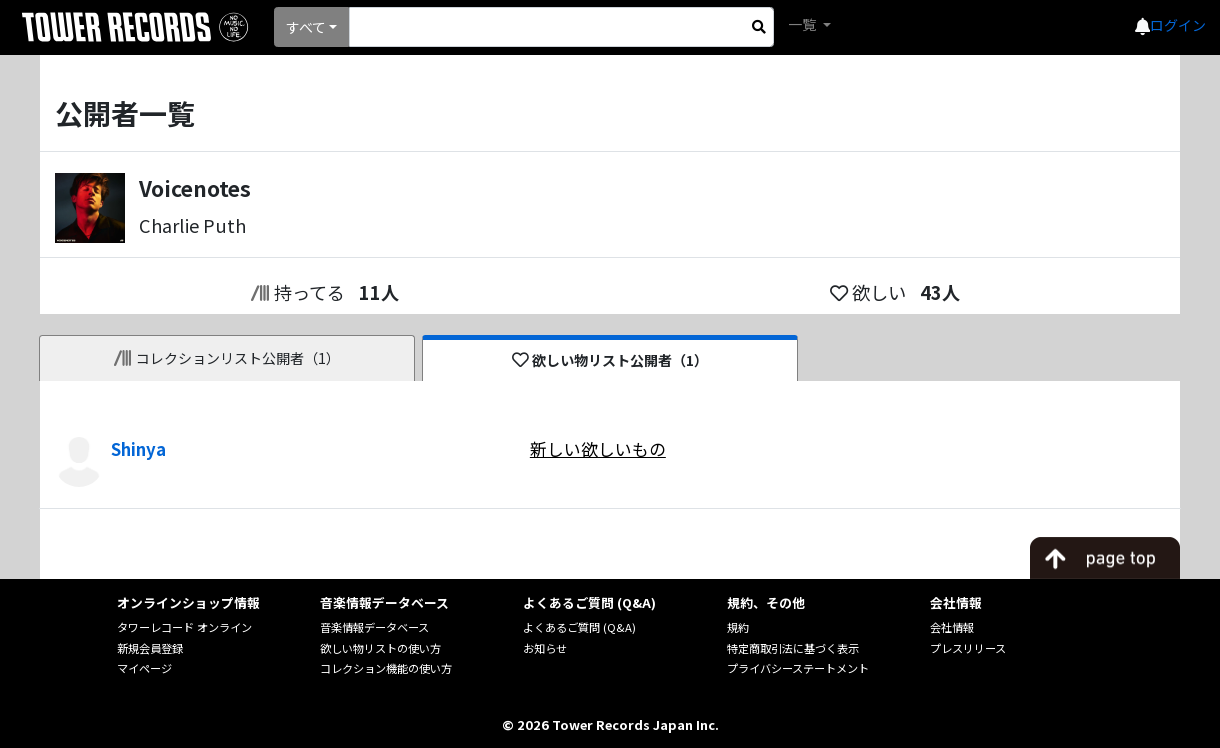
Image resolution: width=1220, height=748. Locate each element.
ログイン (1178, 25)
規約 (738, 627)
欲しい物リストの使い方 (380, 648)
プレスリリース (968, 648)
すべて (306, 27)
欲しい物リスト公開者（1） (610, 360)
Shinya (138, 449)
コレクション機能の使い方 (386, 668)
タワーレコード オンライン (184, 627)
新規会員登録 (150, 648)
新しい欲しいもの (598, 449)
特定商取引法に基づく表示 (793, 648)
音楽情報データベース (374, 627)
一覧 (803, 24)
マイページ (144, 668)
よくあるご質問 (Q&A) (579, 627)
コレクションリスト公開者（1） (227, 358)
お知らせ (545, 648)
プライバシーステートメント (798, 668)
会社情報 (952, 627)
